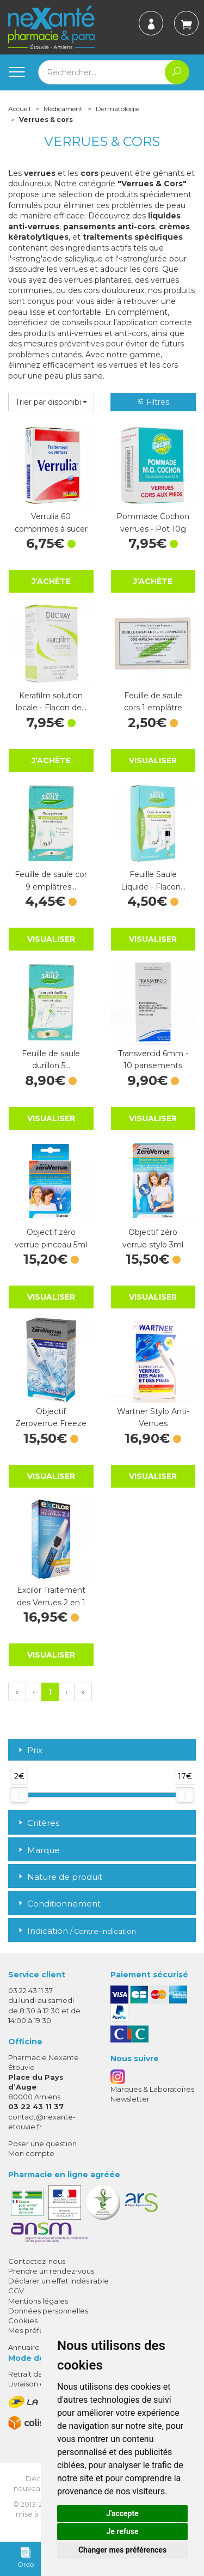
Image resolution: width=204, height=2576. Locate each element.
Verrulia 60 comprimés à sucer (51, 522)
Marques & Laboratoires (152, 2089)
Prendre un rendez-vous (51, 2271)
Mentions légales (38, 2301)
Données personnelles (48, 2310)
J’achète (51, 581)
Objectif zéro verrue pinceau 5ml (51, 1238)
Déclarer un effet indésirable (58, 2280)
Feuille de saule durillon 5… (51, 1059)
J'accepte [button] (122, 2513)
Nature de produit (59, 1877)
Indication (76, 1930)
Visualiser (153, 760)
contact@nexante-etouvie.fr (42, 2121)
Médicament (63, 109)
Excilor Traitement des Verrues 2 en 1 (51, 1596)
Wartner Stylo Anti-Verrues (153, 1417)
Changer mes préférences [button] (122, 2549)
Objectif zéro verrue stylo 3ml (152, 1238)
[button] (51, 402)
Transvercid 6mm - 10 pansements (153, 1059)
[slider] (19, 1794)
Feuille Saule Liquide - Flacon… (153, 880)
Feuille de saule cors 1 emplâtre (153, 701)
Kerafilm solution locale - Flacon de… (51, 701)
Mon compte (31, 2153)
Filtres (153, 402)
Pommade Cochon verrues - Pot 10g (152, 522)
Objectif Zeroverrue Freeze (50, 1417)
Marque (38, 1850)
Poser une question (42, 2143)
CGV (16, 2290)
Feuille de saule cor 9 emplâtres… (51, 880)
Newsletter (130, 2098)
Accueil (19, 109)
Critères (37, 1823)
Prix (29, 1750)
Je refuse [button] (122, 2531)
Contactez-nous (36, 2261)
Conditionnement (58, 1903)
